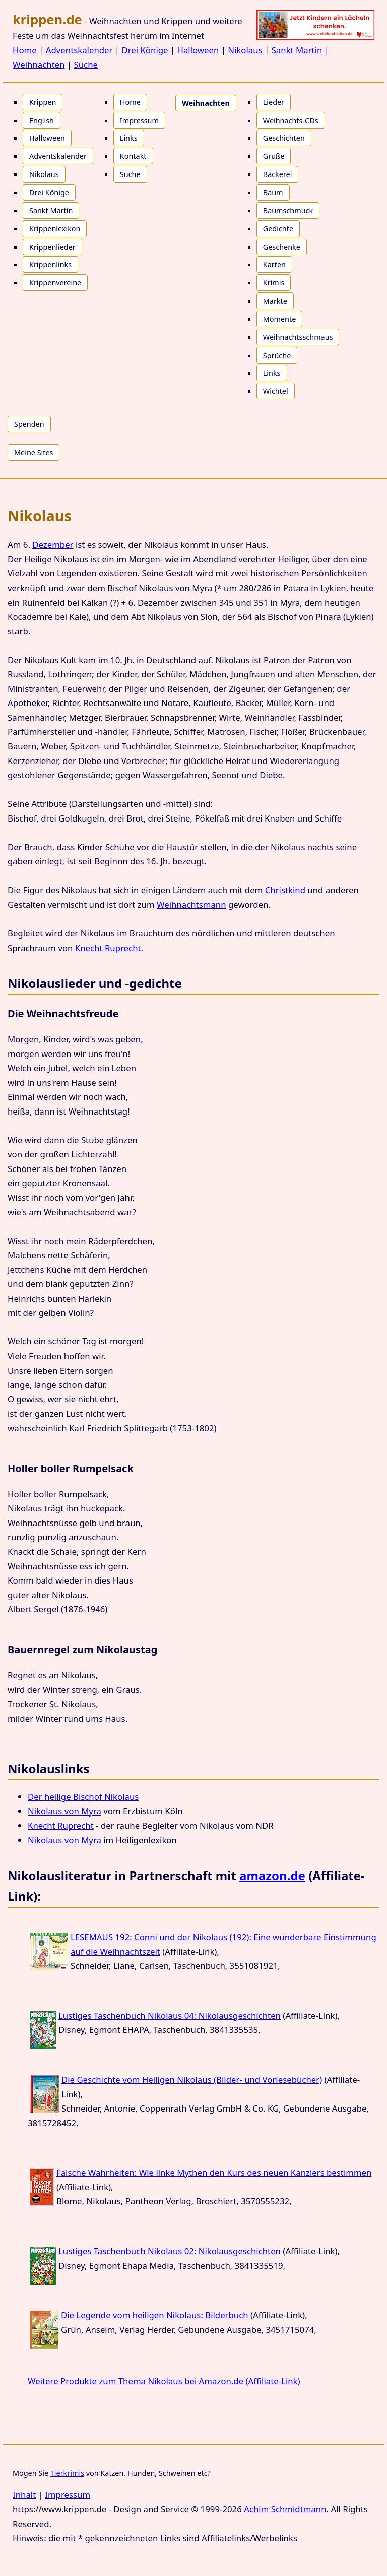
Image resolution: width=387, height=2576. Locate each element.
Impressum (139, 120)
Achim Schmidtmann (285, 2509)
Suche (86, 64)
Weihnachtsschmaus (298, 337)
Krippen (42, 102)
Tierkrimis (67, 2473)
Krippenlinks (50, 264)
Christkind (285, 890)
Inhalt (24, 2494)
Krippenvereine (55, 282)
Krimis (274, 282)
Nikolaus (245, 50)
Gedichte (278, 228)
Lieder (273, 102)
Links (129, 138)
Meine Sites (33, 452)
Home (25, 50)
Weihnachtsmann (191, 904)
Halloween (198, 50)
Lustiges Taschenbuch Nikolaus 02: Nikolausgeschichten (169, 2251)
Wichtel (275, 391)
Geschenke (281, 247)
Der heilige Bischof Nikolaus (83, 1796)
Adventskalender (79, 50)
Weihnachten (39, 64)
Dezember (52, 544)
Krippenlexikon (54, 228)
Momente (279, 319)
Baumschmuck (288, 210)
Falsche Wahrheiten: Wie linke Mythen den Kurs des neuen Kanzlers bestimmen (213, 2172)
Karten (274, 264)
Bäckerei (277, 174)
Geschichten (284, 138)
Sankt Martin (297, 50)
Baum (273, 192)
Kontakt (133, 156)
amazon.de (272, 1875)
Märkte (275, 301)
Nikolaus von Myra (64, 1811)
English (41, 120)
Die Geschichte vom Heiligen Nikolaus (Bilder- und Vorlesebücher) (191, 2079)
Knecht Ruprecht (108, 948)
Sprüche (277, 355)
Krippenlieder (52, 247)
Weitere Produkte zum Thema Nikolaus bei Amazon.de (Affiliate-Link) (164, 2381)
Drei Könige (144, 50)
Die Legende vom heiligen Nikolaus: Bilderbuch (154, 2315)
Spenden (29, 424)
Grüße (274, 156)
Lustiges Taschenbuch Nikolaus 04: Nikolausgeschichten (169, 2015)
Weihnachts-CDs (290, 120)
